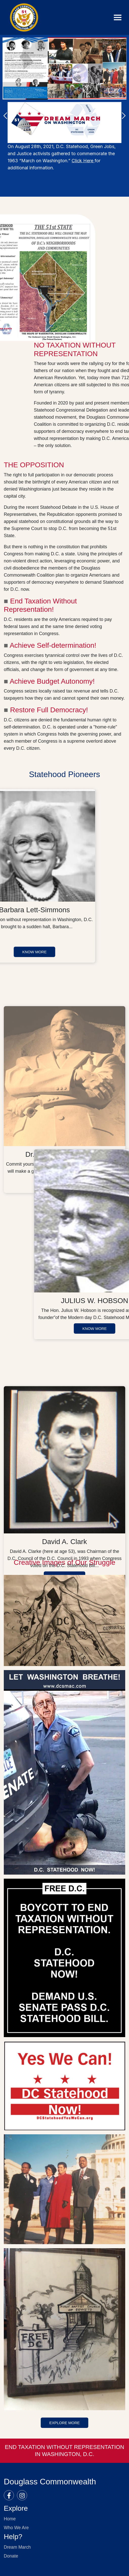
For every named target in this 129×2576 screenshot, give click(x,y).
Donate (11, 2556)
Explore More (64, 2423)
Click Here (83, 160)
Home (10, 2518)
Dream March (17, 2547)
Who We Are (16, 2527)
